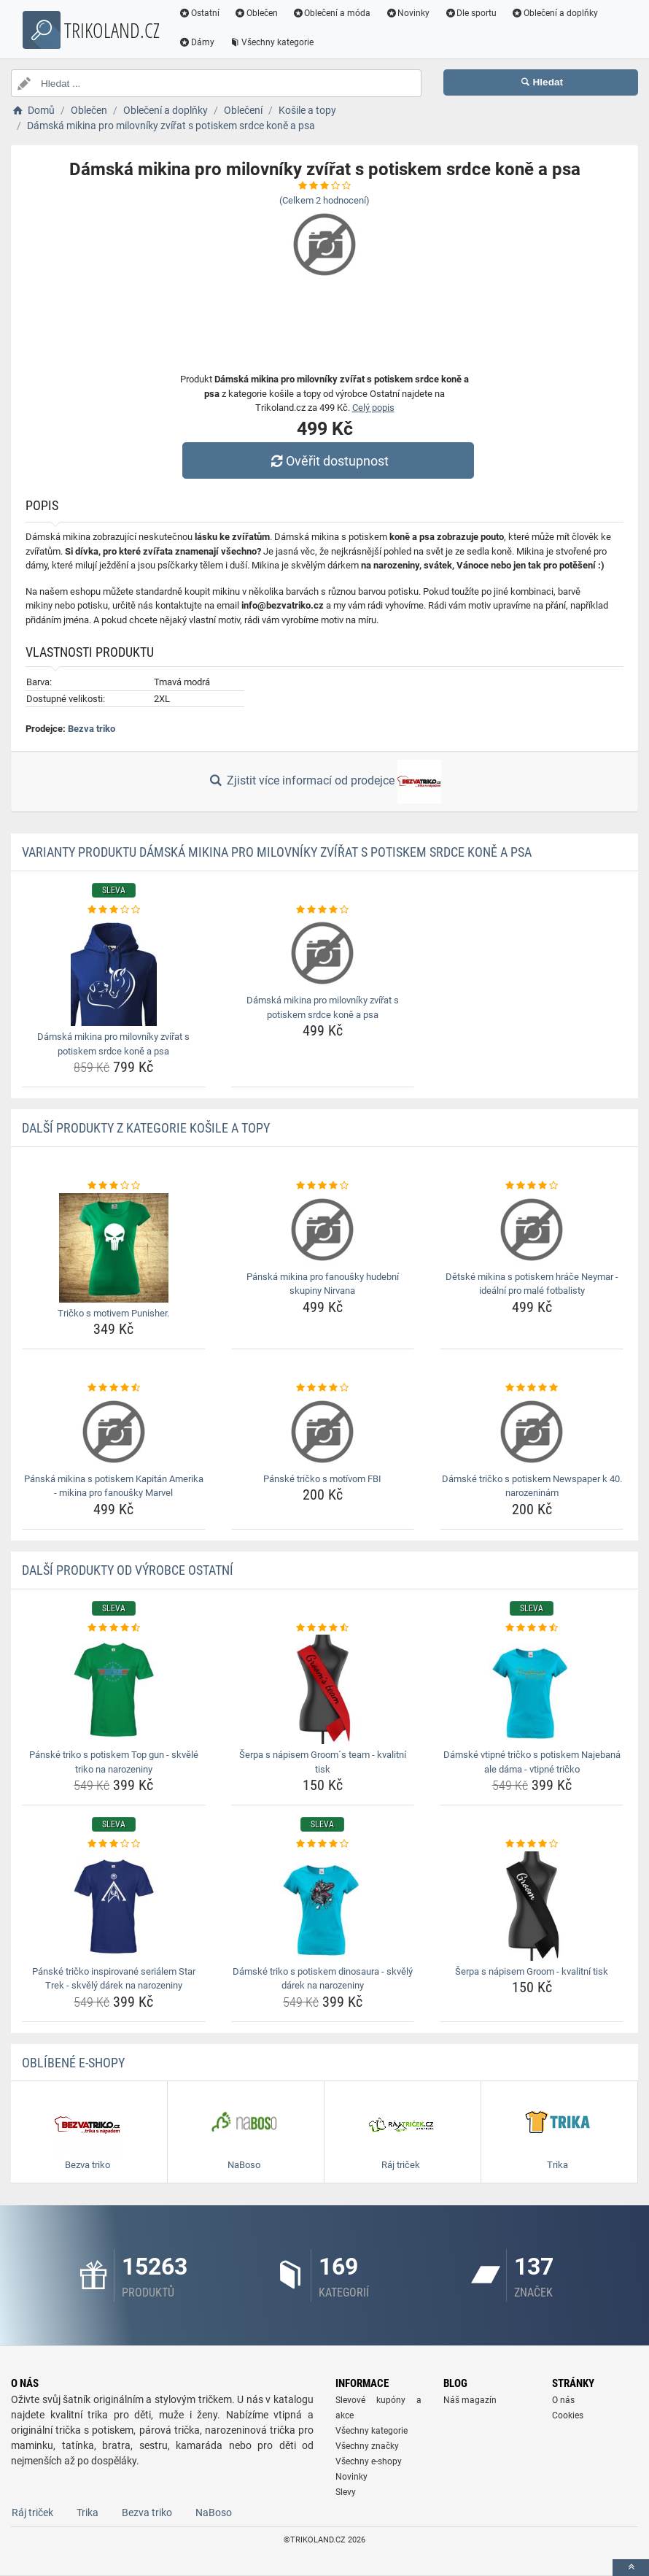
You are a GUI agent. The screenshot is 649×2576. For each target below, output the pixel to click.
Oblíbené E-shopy (73, 2062)
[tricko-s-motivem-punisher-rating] (114, 1186)
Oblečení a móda (331, 13)
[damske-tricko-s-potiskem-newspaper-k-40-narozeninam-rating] (531, 1388)
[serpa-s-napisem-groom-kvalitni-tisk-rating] (531, 1844)
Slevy (345, 2492)
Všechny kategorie (271, 42)
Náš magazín (470, 2400)
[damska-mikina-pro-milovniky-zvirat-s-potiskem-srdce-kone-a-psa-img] (114, 971)
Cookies (567, 2415)
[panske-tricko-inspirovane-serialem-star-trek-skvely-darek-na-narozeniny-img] (114, 1906)
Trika (87, 2512)
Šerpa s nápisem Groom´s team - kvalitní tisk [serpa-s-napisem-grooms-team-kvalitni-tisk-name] (322, 1762)
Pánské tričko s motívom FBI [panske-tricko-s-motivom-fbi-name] (322, 1478)
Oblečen (256, 13)
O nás (563, 2400)
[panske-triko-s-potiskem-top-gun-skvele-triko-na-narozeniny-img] (114, 1689)
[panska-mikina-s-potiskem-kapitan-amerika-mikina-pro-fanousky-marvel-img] (114, 1431)
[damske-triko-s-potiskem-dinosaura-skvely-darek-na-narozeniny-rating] (323, 1844)
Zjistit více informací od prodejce (324, 781)
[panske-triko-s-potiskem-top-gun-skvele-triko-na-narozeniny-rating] (114, 1628)
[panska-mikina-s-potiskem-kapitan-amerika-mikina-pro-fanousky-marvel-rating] (114, 1388)
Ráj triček (32, 2512)
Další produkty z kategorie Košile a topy (146, 1127)
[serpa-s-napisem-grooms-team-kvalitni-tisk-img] (323, 1689)
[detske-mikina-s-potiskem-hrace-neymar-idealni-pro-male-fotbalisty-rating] (531, 1186)
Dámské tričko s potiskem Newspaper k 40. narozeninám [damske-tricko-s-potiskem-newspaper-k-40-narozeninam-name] (532, 1486)
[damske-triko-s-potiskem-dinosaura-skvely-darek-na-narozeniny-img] (323, 1906)
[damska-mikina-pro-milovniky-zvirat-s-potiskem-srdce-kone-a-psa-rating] (114, 910)
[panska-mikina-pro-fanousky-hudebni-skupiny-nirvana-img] (323, 1229)
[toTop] (631, 2567)
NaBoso (213, 2512)
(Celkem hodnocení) (324, 200)
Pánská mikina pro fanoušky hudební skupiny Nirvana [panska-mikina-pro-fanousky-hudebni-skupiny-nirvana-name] (322, 1284)
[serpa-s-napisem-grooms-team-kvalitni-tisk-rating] (323, 1628)
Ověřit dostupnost (328, 461)
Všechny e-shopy (368, 2461)
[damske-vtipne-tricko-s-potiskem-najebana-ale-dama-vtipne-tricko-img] (531, 1689)
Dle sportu (470, 13)
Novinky (407, 13)
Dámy (196, 42)
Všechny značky (367, 2446)
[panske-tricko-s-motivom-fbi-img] (323, 1431)
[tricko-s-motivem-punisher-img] (114, 1248)
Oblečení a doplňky (554, 13)
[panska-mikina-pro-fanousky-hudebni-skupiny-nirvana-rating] (323, 1186)
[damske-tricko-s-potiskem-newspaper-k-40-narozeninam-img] (531, 1431)
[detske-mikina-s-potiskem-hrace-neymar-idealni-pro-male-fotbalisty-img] (531, 1229)
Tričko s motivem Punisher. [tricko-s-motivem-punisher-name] (113, 1313)
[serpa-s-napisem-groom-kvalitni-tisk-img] (531, 1906)
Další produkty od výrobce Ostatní (127, 1570)
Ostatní (199, 13)
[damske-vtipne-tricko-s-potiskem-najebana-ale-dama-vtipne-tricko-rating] (531, 1628)
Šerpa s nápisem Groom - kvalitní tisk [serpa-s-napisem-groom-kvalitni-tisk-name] (531, 1971)
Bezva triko (91, 728)
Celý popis (373, 407)
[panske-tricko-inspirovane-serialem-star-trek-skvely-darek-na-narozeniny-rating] (114, 1844)
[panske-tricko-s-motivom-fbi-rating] (323, 1388)
